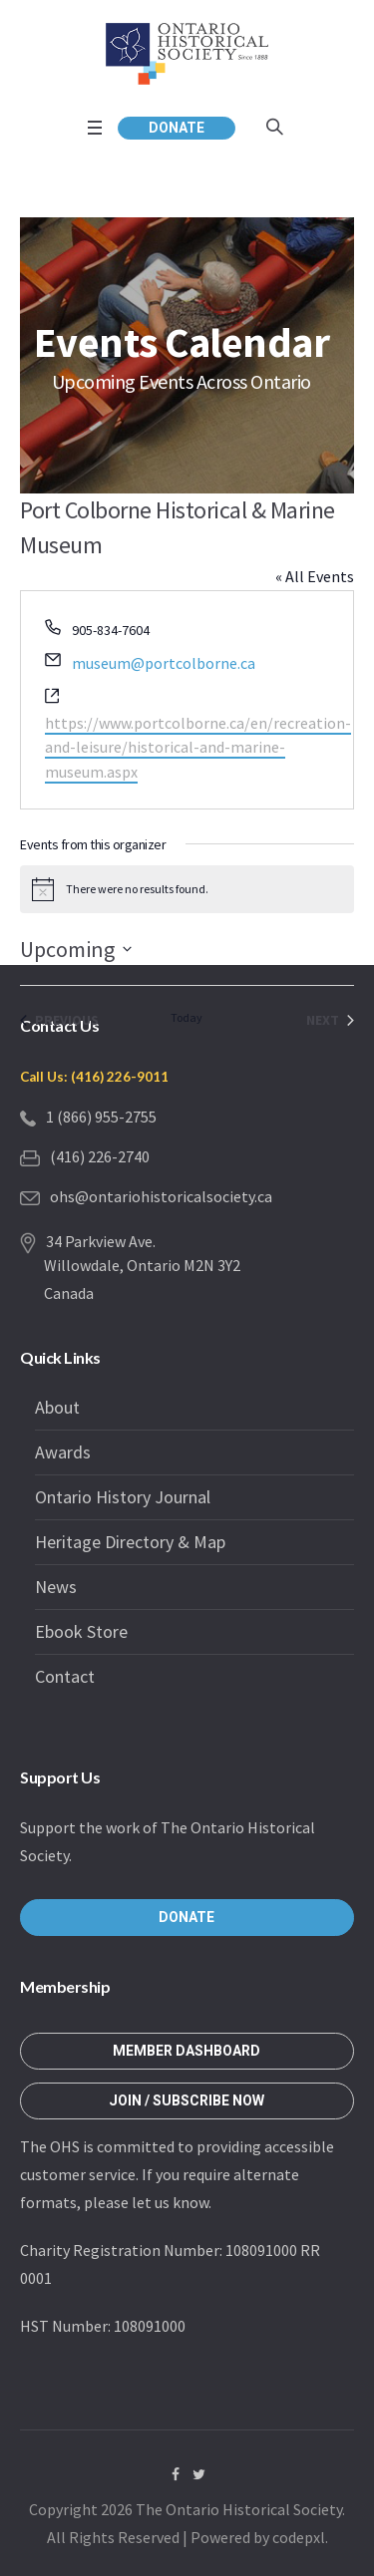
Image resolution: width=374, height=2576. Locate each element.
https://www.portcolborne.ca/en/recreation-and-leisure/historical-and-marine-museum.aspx (198, 747)
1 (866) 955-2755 (101, 1117)
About (57, 1407)
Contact (65, 1676)
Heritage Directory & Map (130, 1541)
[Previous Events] (59, 1020)
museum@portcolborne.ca (163, 663)
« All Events (314, 576)
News (56, 1586)
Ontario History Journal (122, 1496)
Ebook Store (81, 1631)
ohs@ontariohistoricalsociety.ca (161, 1196)
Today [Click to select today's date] (186, 1017)
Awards (63, 1452)
